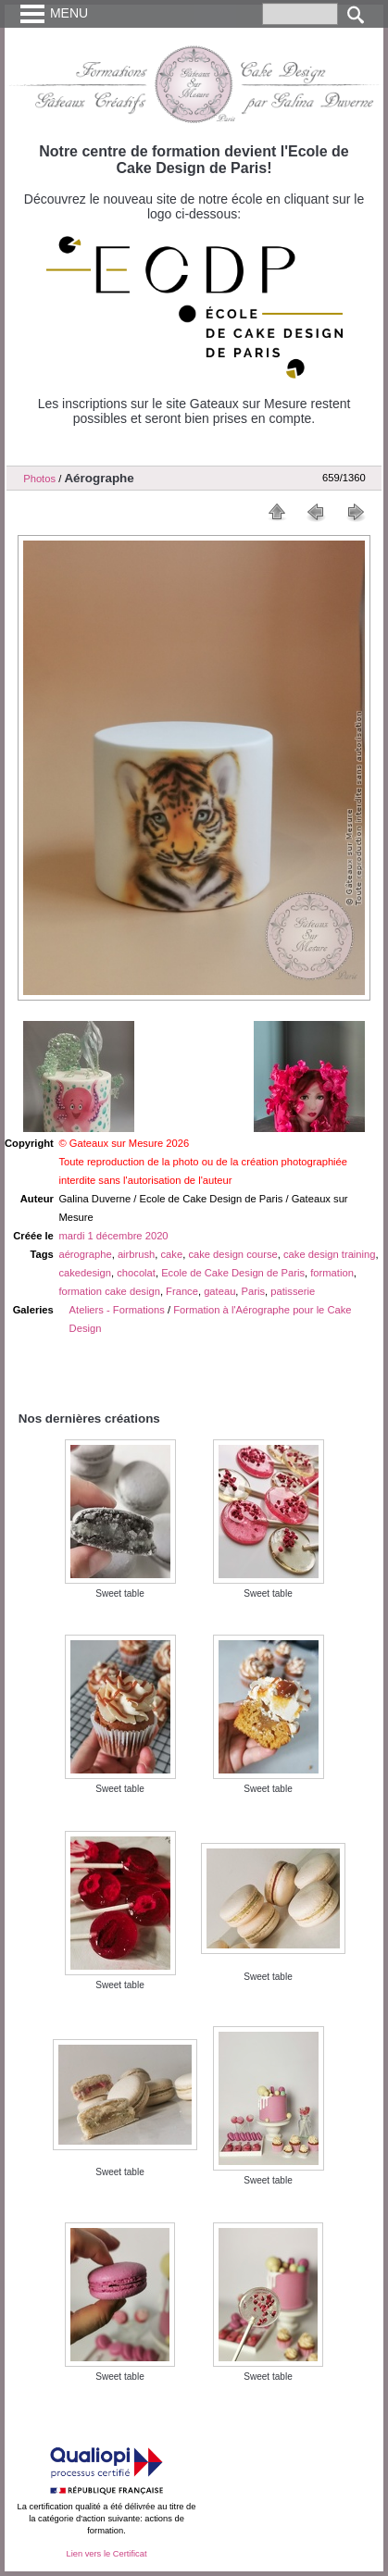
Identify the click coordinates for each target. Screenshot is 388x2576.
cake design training (329, 1254)
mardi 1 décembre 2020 (113, 1235)
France (182, 1291)
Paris (254, 1291)
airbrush (136, 1254)
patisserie (292, 1291)
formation (332, 1272)
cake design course (232, 1254)
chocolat (136, 1272)
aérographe (84, 1254)
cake (172, 1254)
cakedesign (84, 1272)
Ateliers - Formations (117, 1309)
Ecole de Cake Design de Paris (233, 1272)
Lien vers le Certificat (106, 2553)
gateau (219, 1291)
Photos (39, 478)
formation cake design (108, 1291)
